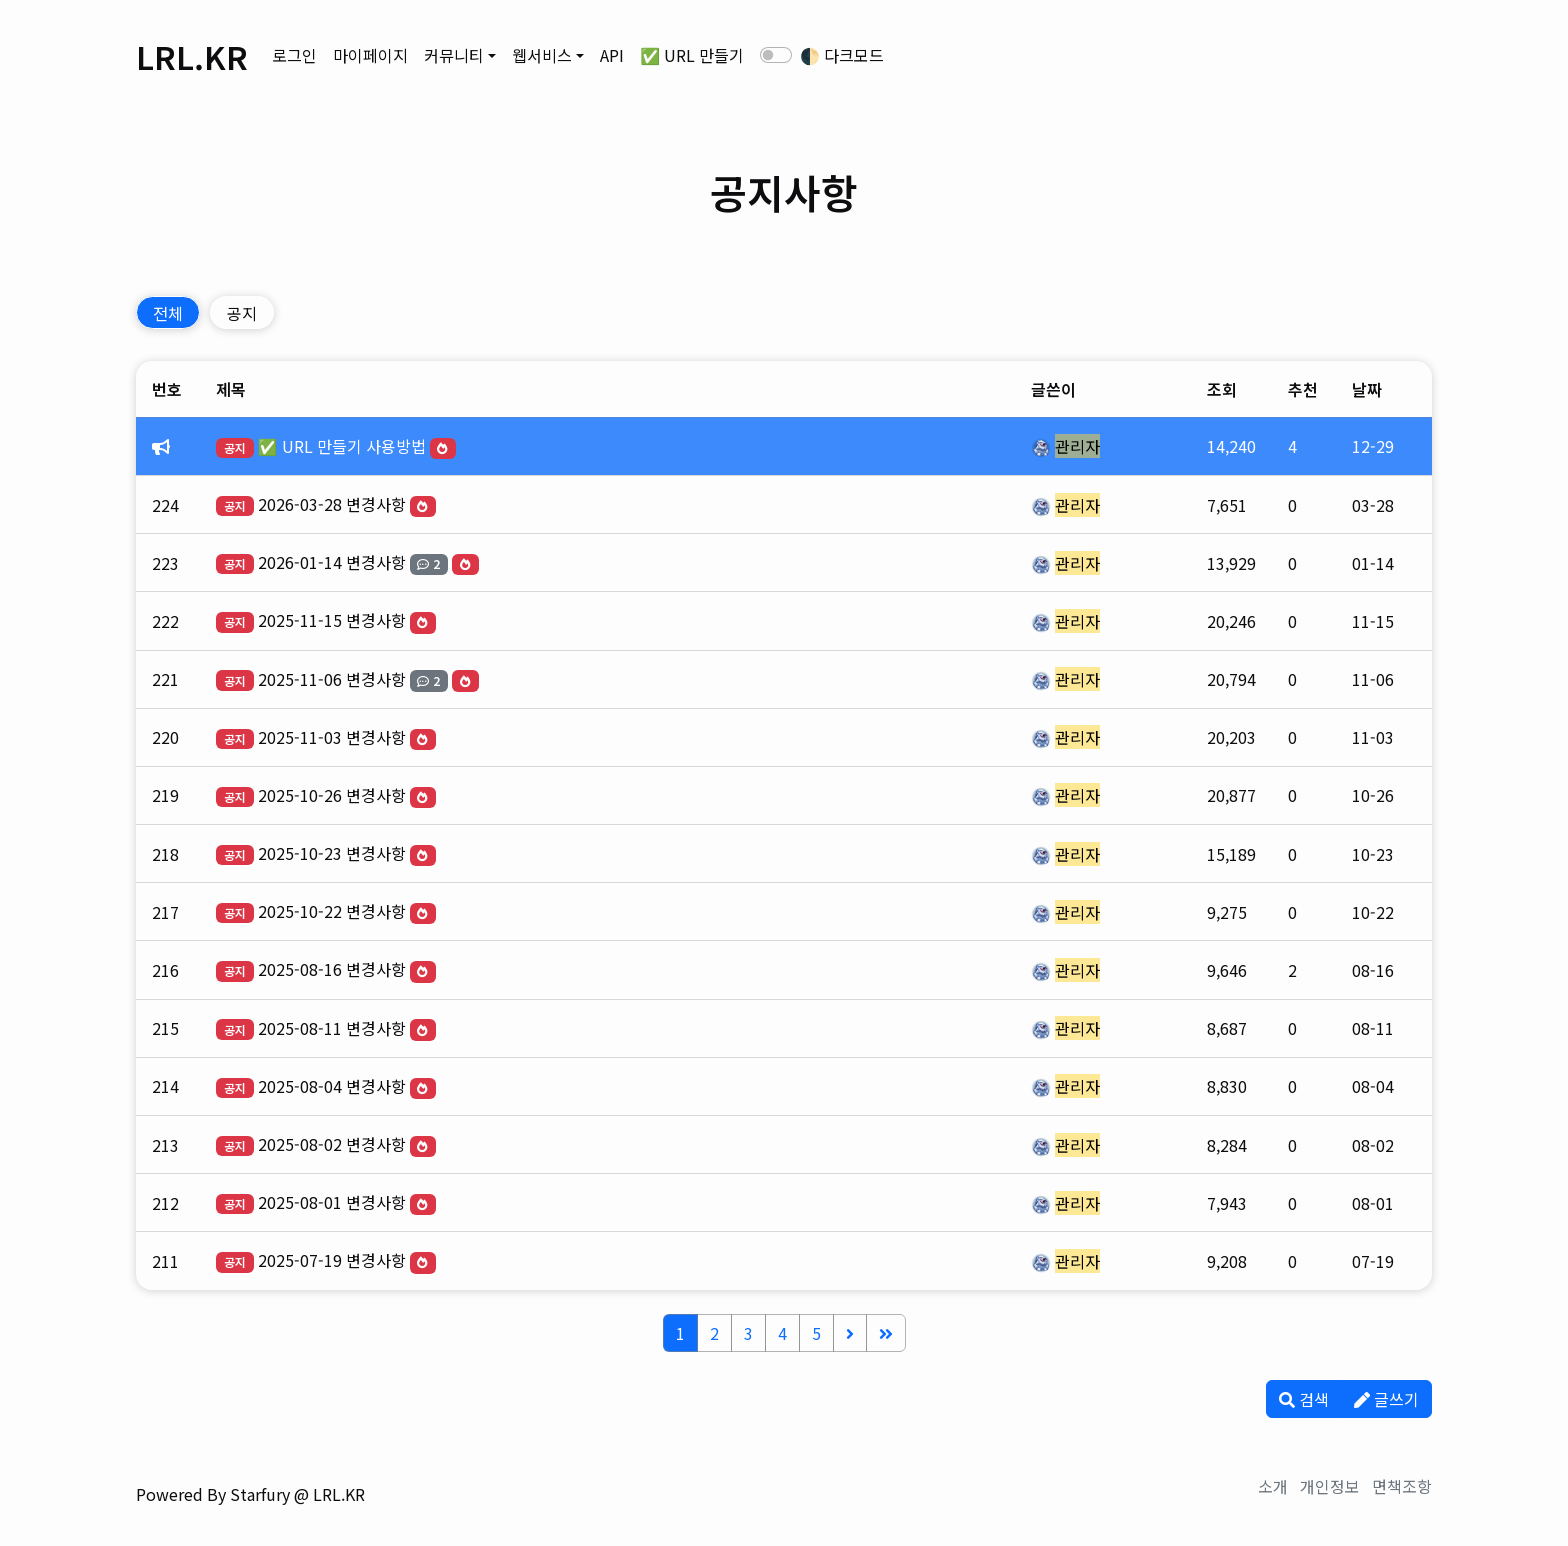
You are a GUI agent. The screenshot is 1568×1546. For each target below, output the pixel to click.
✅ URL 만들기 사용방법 (342, 446)
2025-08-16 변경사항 (332, 969)
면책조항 (1402, 1486)
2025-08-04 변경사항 (332, 1086)
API (612, 55)
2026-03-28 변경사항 (332, 504)
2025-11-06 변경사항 (332, 679)
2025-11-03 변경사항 (332, 737)
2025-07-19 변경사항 (332, 1260)
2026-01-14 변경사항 (332, 562)
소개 (1273, 1486)
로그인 (294, 55)
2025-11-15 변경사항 (332, 620)
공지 (242, 313)
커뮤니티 (454, 55)
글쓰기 (1386, 1399)
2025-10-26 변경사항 (332, 795)
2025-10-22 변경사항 (332, 911)
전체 (168, 313)
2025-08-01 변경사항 (332, 1202)
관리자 (1077, 446)
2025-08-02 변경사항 (332, 1144)
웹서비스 (542, 55)
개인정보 (1330, 1486)
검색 (1304, 1399)
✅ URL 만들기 (692, 55)
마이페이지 (370, 55)
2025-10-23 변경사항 (332, 853)
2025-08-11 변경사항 (332, 1028)
